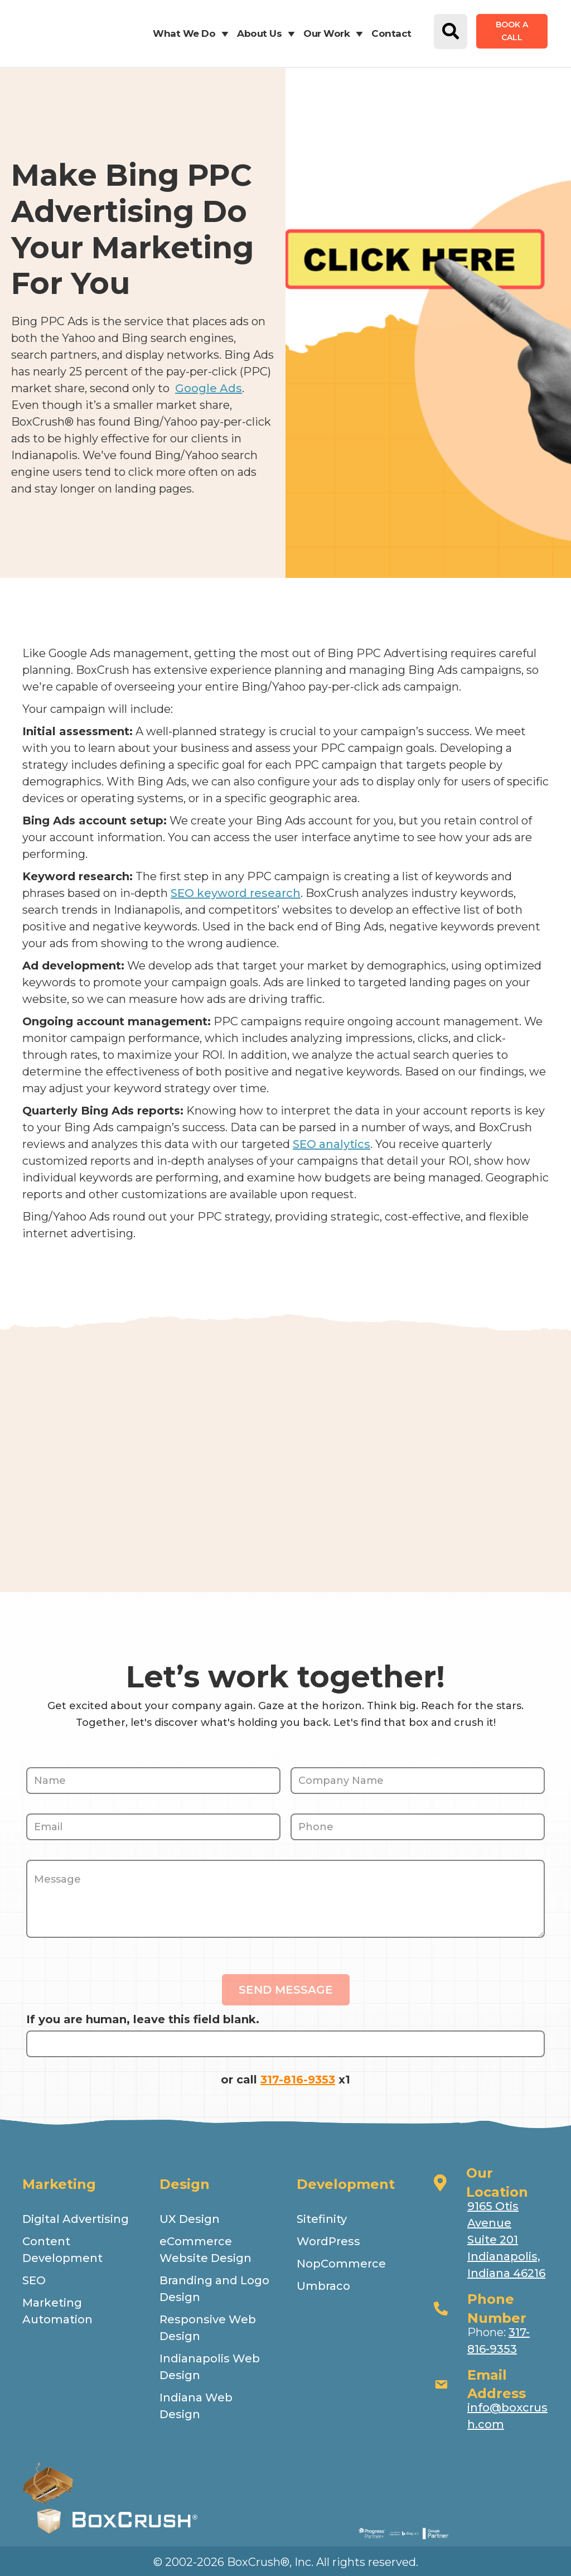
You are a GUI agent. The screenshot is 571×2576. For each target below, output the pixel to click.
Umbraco (323, 2286)
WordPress (328, 2241)
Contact (391, 33)
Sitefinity (322, 2219)
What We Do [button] (193, 33)
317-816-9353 (297, 2079)
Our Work (335, 33)
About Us (268, 33)
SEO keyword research (236, 893)
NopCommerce (341, 2263)
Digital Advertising (75, 2219)
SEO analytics (331, 1144)
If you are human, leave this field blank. (142, 2019)
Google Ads (208, 388)
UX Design (189, 2219)
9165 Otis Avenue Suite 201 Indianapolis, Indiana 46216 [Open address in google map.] (506, 2239)
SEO (34, 2280)
